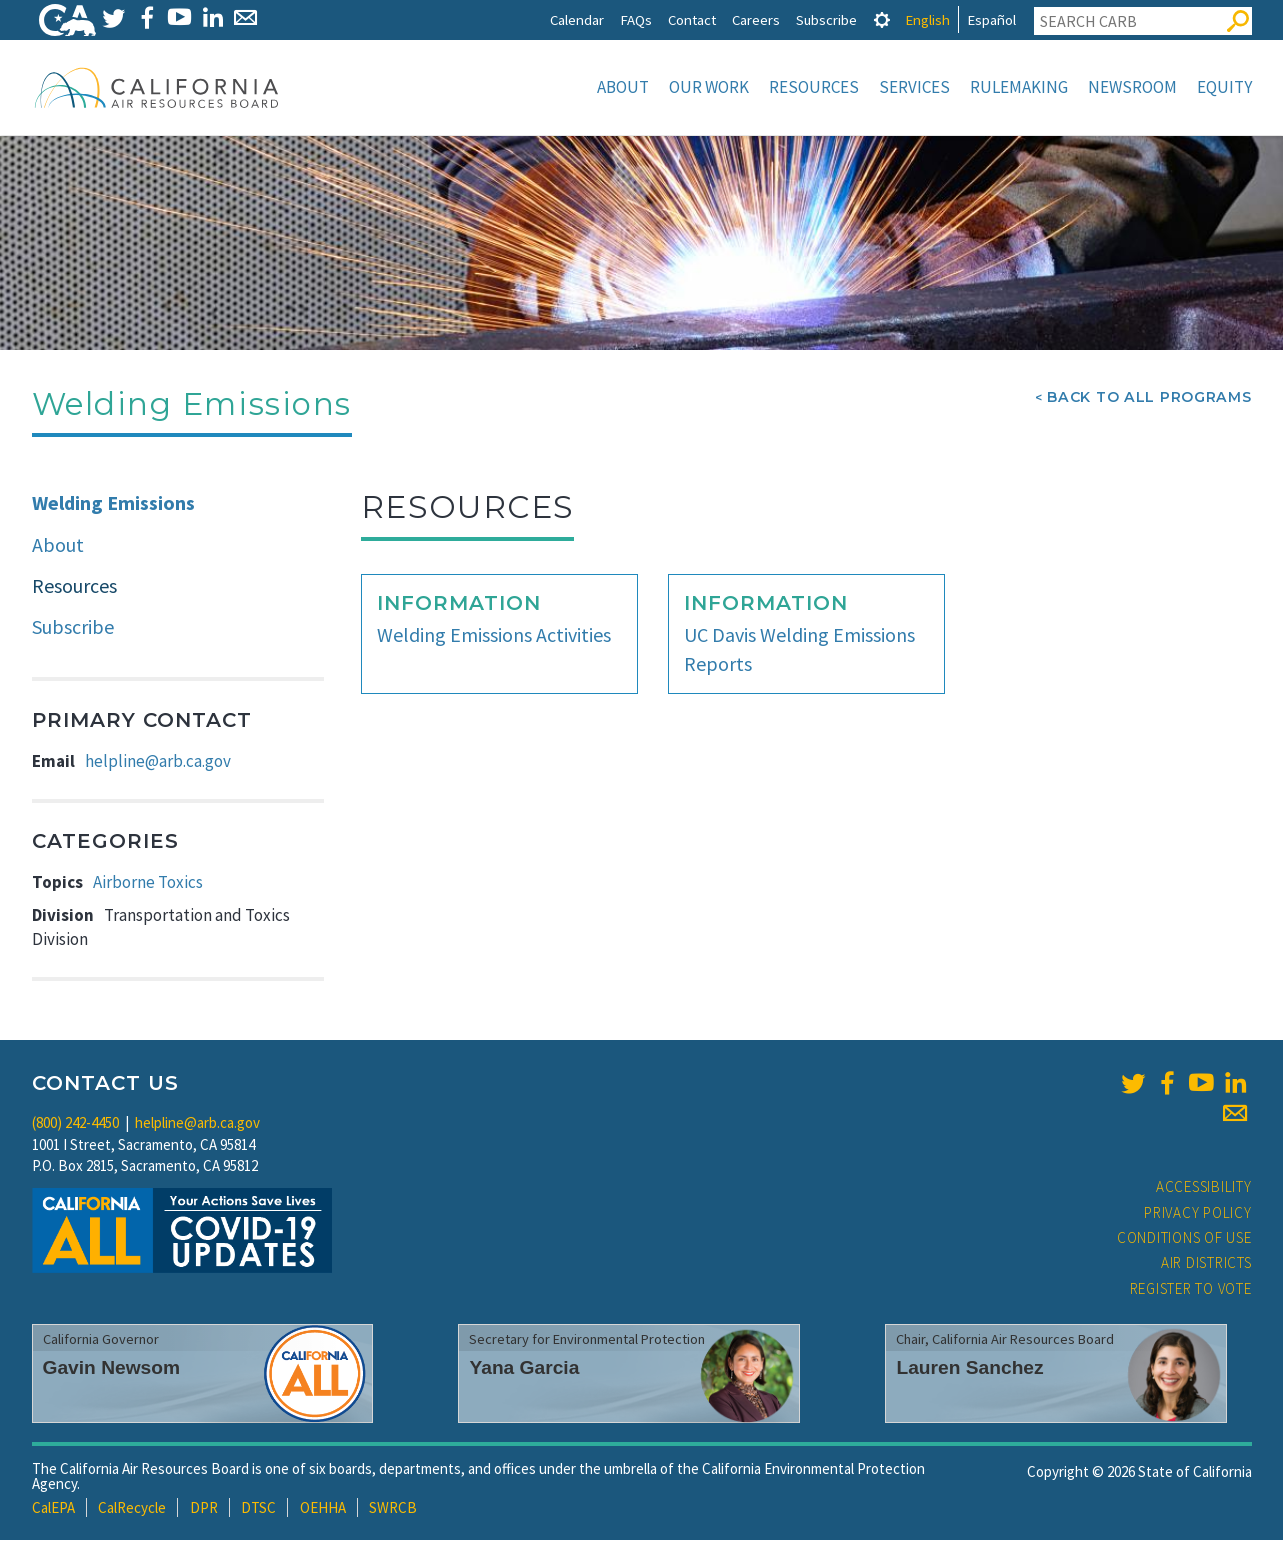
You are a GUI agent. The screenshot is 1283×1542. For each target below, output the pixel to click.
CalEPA (53, 1509)
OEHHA (323, 1509)
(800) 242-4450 (75, 1124)
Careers (756, 19)
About (623, 87)
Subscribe (826, 19)
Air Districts (1206, 1264)
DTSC (258, 1509)
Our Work (709, 87)
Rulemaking (1019, 87)
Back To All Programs (1149, 399)
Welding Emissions (113, 504)
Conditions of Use (1184, 1239)
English (927, 19)
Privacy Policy (1198, 1214)
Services (914, 87)
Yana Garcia (524, 1369)
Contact (692, 19)
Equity (1224, 87)
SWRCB (393, 1509)
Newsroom (1132, 87)
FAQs (636, 19)
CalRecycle (132, 1509)
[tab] (882, 19)
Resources (814, 87)
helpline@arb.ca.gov (158, 763)
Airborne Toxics (148, 884)
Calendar (577, 19)
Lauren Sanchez (969, 1369)
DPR (204, 1509)
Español (991, 19)
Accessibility (1204, 1188)
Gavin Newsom (112, 1369)
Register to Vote (1191, 1290)
